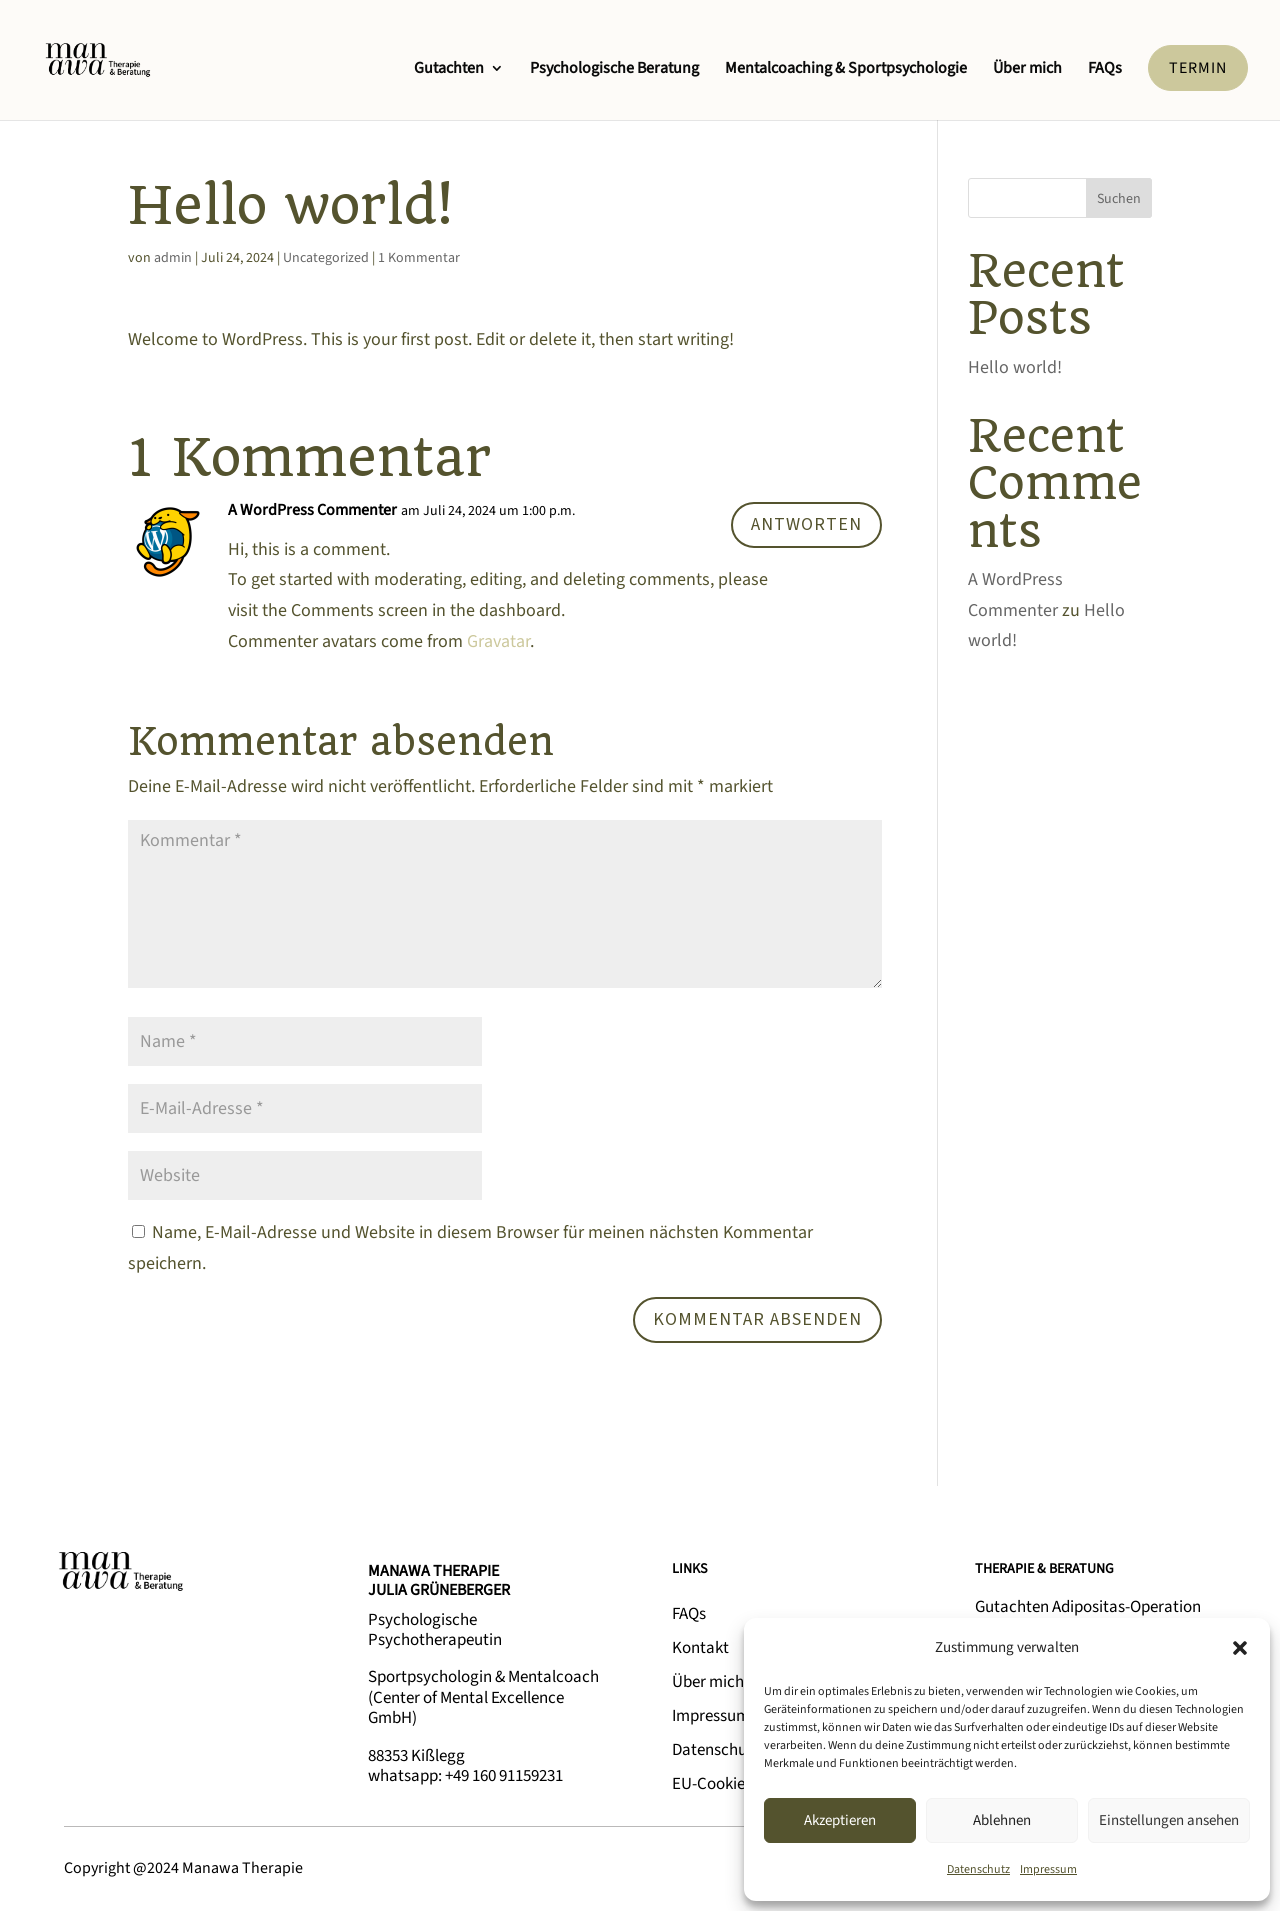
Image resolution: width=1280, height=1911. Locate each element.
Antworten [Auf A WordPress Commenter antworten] (806, 524)
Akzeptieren (840, 1820)
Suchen (1119, 199)
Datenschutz (978, 1869)
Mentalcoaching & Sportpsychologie (846, 70)
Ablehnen (1002, 1820)
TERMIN (1198, 68)
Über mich (1027, 70)
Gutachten (449, 70)
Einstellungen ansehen (1169, 1820)
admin (173, 258)
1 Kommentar (419, 258)
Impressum (1048, 1869)
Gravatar (498, 641)
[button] (1240, 1648)
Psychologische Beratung (614, 70)
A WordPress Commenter (312, 510)
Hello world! (1015, 367)
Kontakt (700, 1648)
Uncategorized (326, 258)
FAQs (1105, 70)
